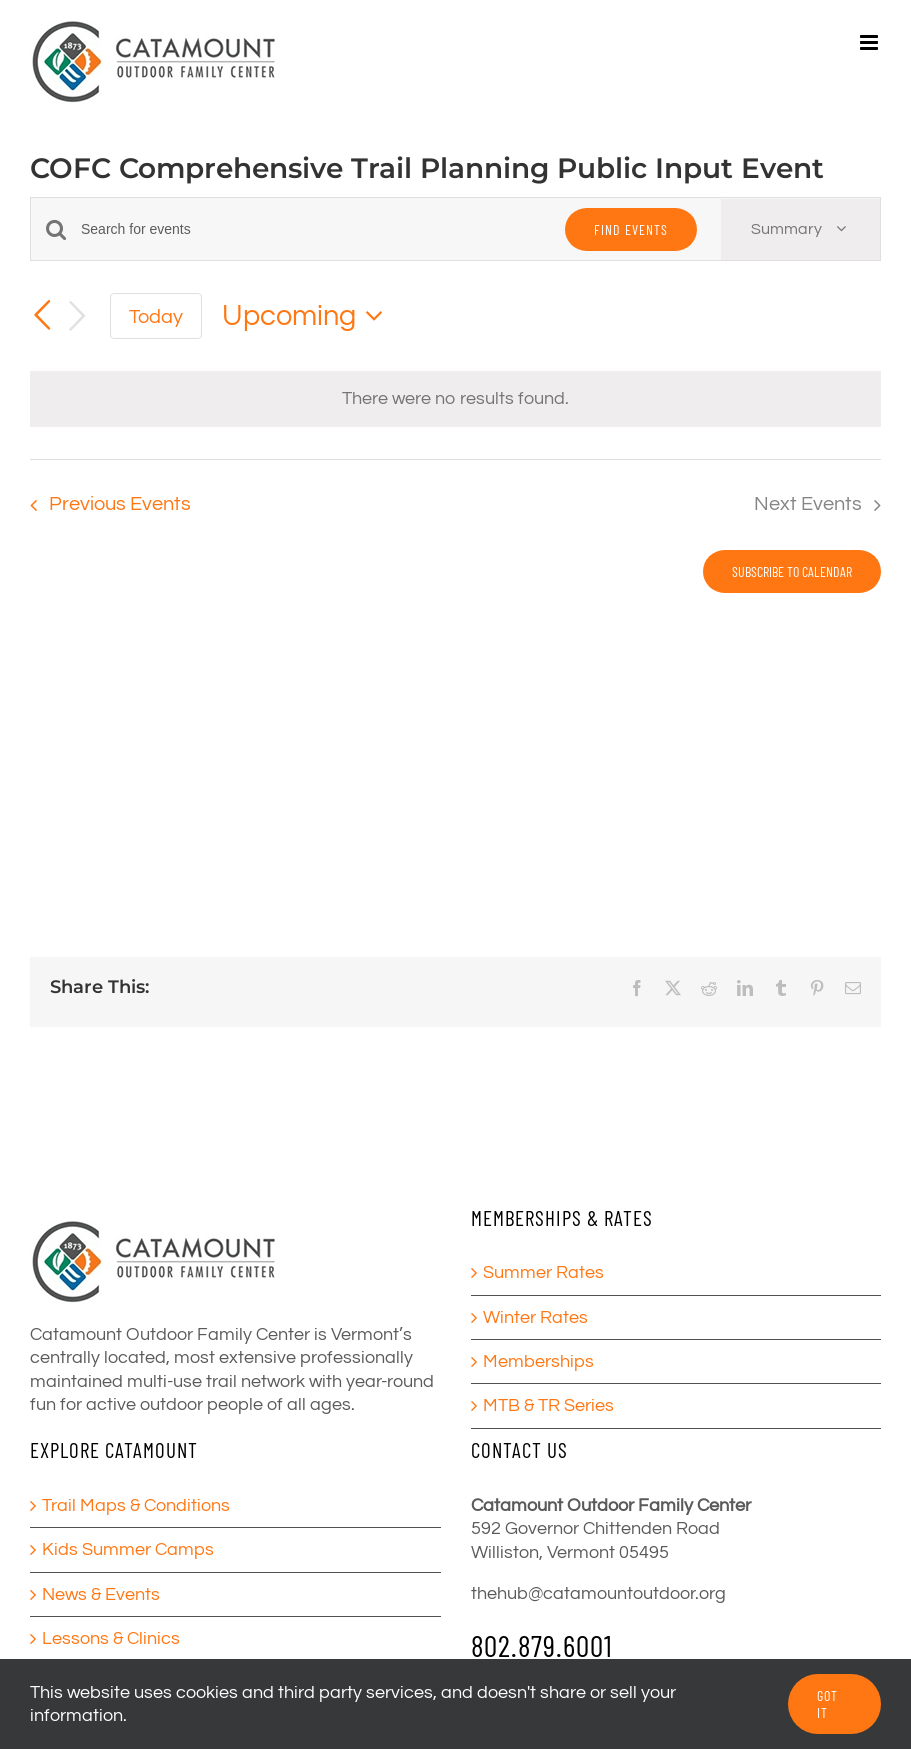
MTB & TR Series (548, 1405)
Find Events (631, 229)
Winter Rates (535, 1317)
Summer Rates (543, 1272)
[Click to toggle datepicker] (308, 316)
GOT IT (827, 1704)
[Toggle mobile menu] (870, 42)
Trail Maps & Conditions (136, 1505)
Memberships (538, 1361)
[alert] (455, 398)
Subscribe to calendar (792, 571)
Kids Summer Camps (128, 1549)
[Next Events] (78, 316)
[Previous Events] (42, 315)
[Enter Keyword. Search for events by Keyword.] (311, 229)
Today (156, 316)
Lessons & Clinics (111, 1638)
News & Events (101, 1594)
